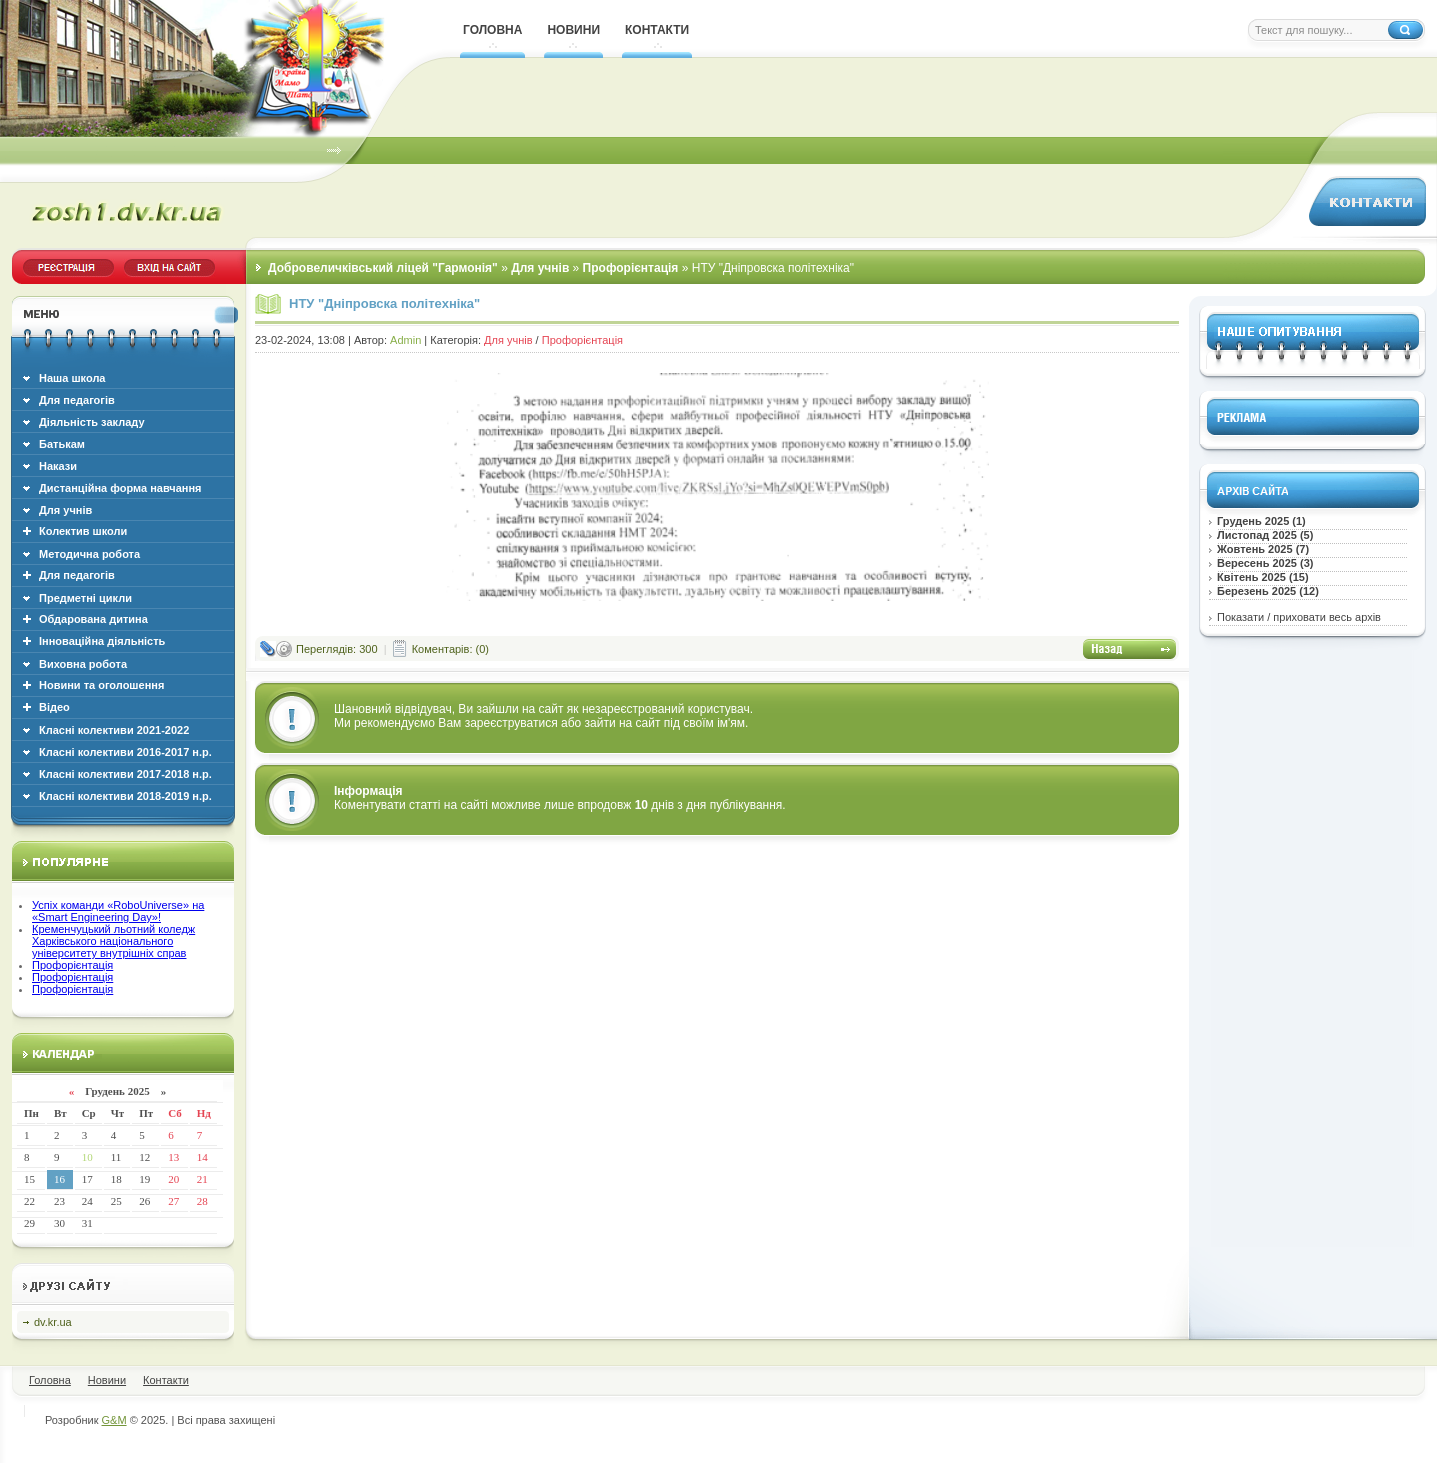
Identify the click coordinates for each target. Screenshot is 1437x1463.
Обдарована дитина (93, 619)
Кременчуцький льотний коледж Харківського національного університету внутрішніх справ (113, 941)
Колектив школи (83, 531)
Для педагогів (77, 575)
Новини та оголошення (101, 685)
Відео (54, 707)
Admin (405, 340)
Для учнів (508, 340)
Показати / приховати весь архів (1299, 617)
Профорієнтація (72, 965)
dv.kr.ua (53, 1322)
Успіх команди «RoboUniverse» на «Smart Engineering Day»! (118, 911)
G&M (114, 1420)
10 (87, 1157)
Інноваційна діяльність (102, 641)
